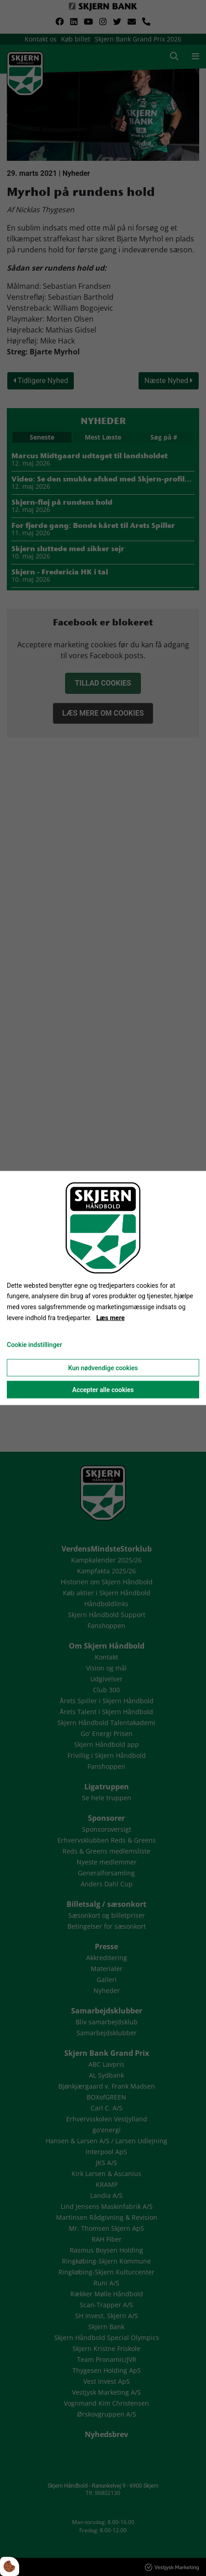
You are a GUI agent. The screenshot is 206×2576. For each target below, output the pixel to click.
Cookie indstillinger (34, 1344)
